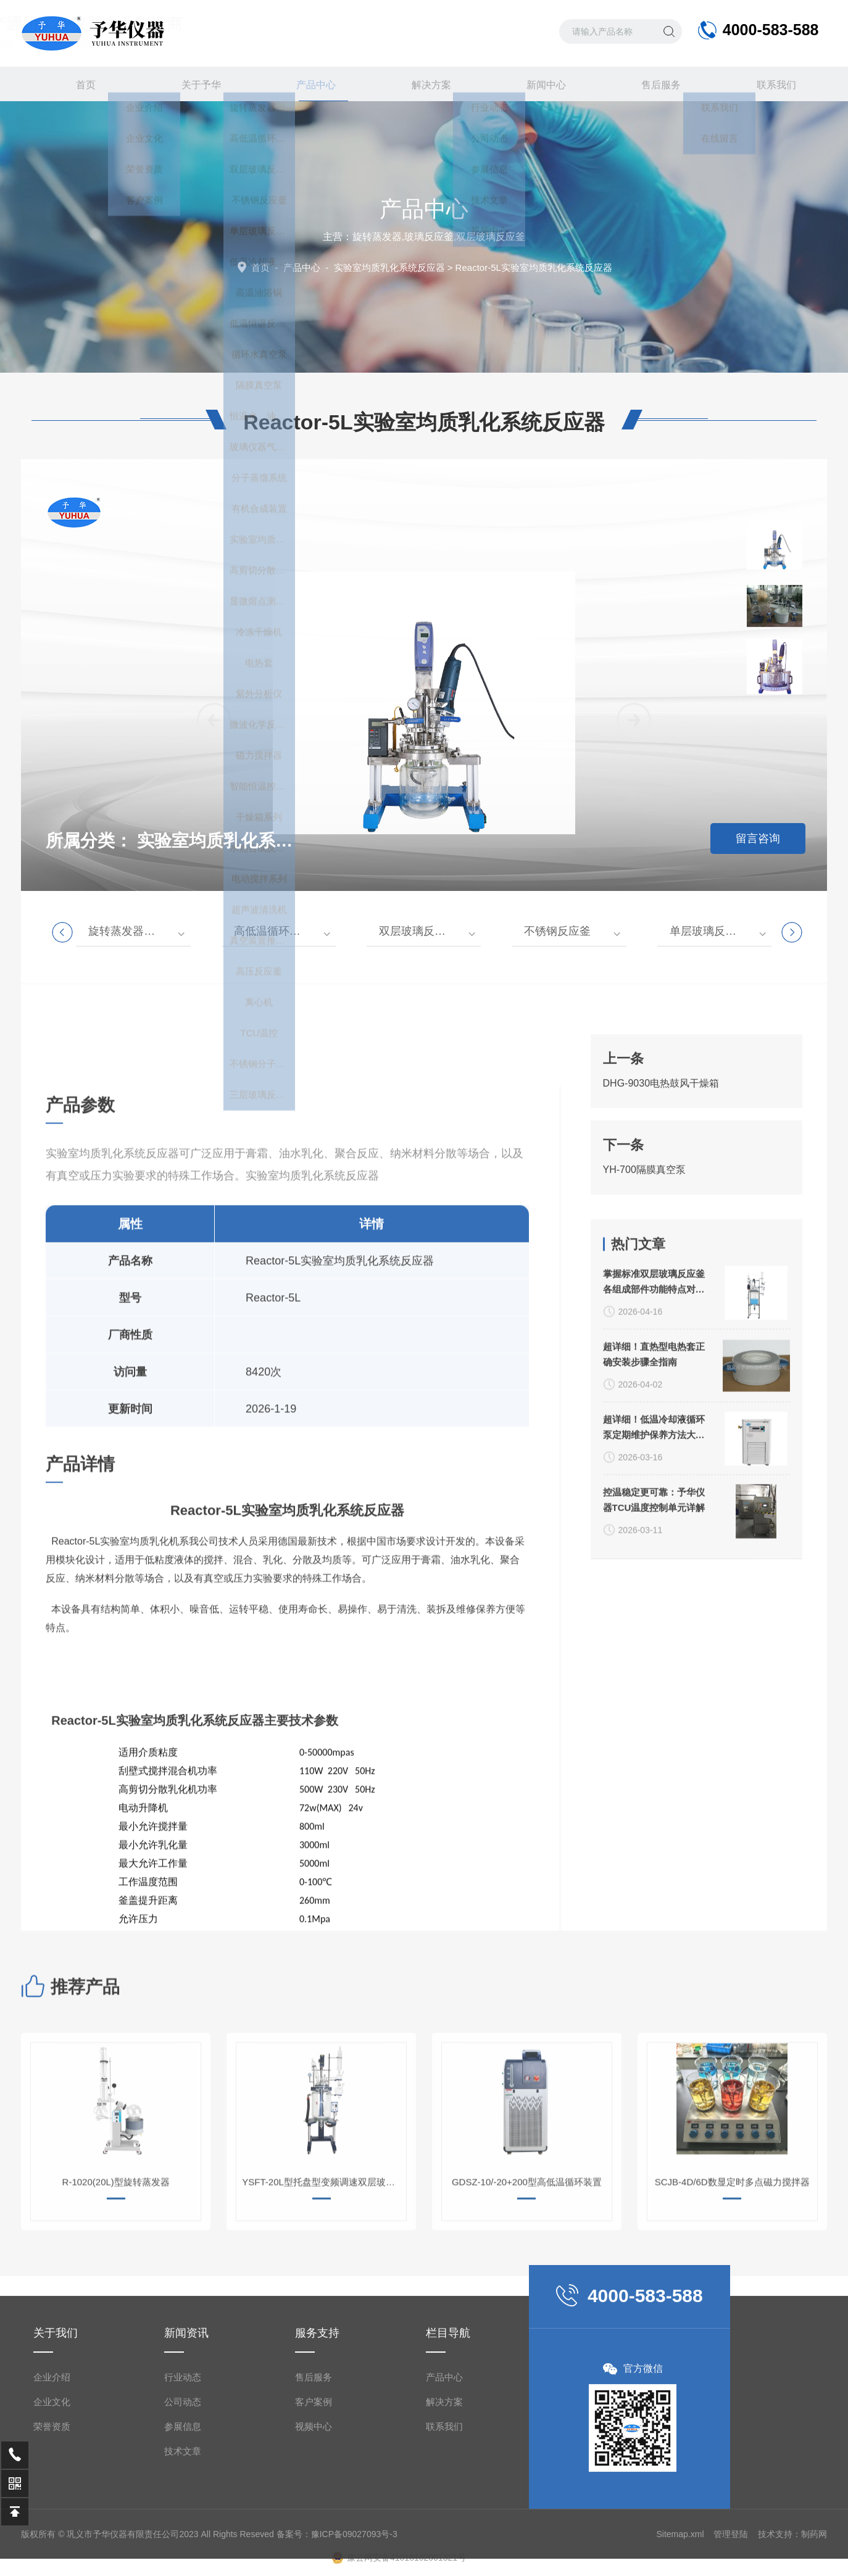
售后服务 (654, 84)
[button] (634, 1055)
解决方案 (424, 84)
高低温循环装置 (273, 931)
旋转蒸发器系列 (127, 931)
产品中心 (309, 89)
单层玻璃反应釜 (708, 931)
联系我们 (769, 84)
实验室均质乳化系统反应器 (389, 267)
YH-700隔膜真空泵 (644, 1326)
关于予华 (194, 84)
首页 (79, 84)
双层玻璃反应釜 (418, 931)
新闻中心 (539, 84)
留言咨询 (758, 838)
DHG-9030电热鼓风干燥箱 (661, 1240)
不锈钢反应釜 (557, 931)
